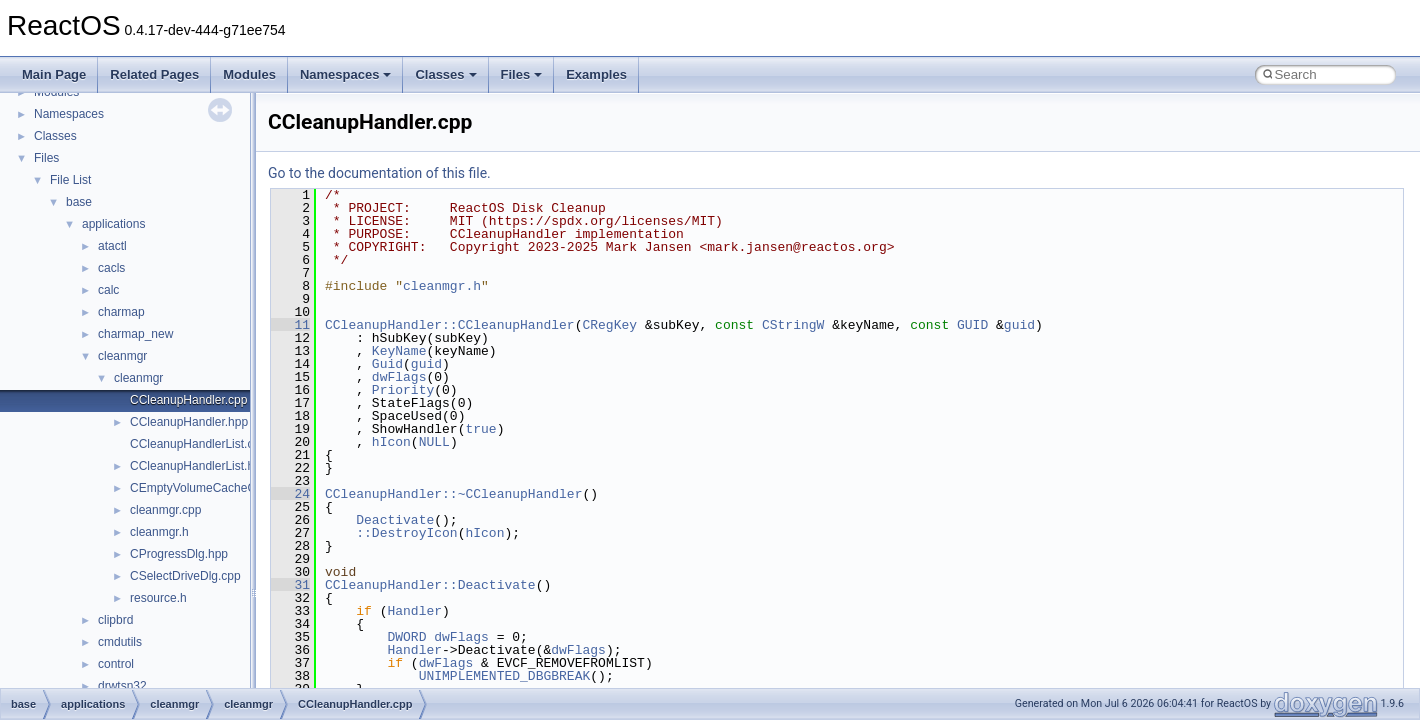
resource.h (158, 598)
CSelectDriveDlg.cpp (185, 576)
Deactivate (395, 520)
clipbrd (115, 620)
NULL (434, 442)
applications (113, 224)
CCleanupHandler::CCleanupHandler (450, 325)
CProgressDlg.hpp (179, 554)
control (116, 664)
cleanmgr (122, 356)
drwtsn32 (122, 686)
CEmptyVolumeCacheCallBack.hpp (224, 488)
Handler (414, 611)
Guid (387, 364)
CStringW (793, 325)
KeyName (399, 351)
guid (1019, 325)
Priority (403, 390)
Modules (249, 74)
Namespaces (346, 74)
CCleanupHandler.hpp (189, 422)
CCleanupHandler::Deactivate (430, 585)
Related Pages (154, 74)
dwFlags (399, 377)
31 (290, 585)
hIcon (391, 442)
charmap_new (135, 334)
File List (70, 180)
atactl (112, 246)
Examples (596, 74)
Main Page (54, 74)
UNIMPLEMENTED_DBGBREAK (505, 676)
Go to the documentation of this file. (379, 173)
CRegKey (609, 325)
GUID (972, 325)
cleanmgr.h (159, 532)
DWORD (406, 637)
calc (108, 290)
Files (522, 74)
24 (290, 494)
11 (290, 325)
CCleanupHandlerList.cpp (198, 444)
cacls (111, 268)
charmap (121, 312)
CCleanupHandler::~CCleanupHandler (453, 494)
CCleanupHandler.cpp (188, 400)
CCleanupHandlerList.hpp (198, 466)
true (480, 429)
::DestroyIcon (406, 533)
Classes (445, 74)
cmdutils (120, 642)
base (79, 202)
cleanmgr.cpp (165, 510)
